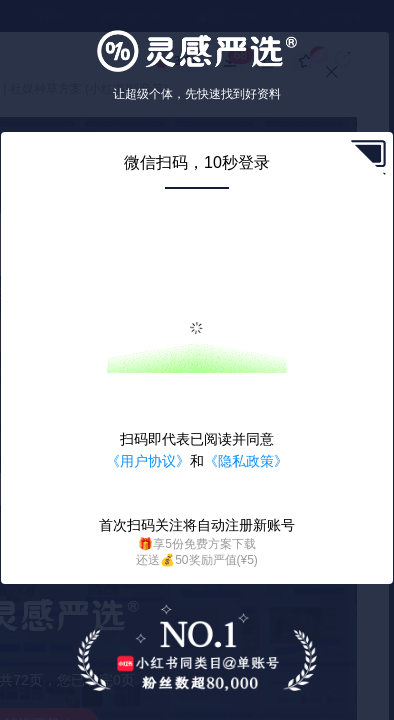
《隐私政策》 (246, 461)
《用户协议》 (148, 461)
